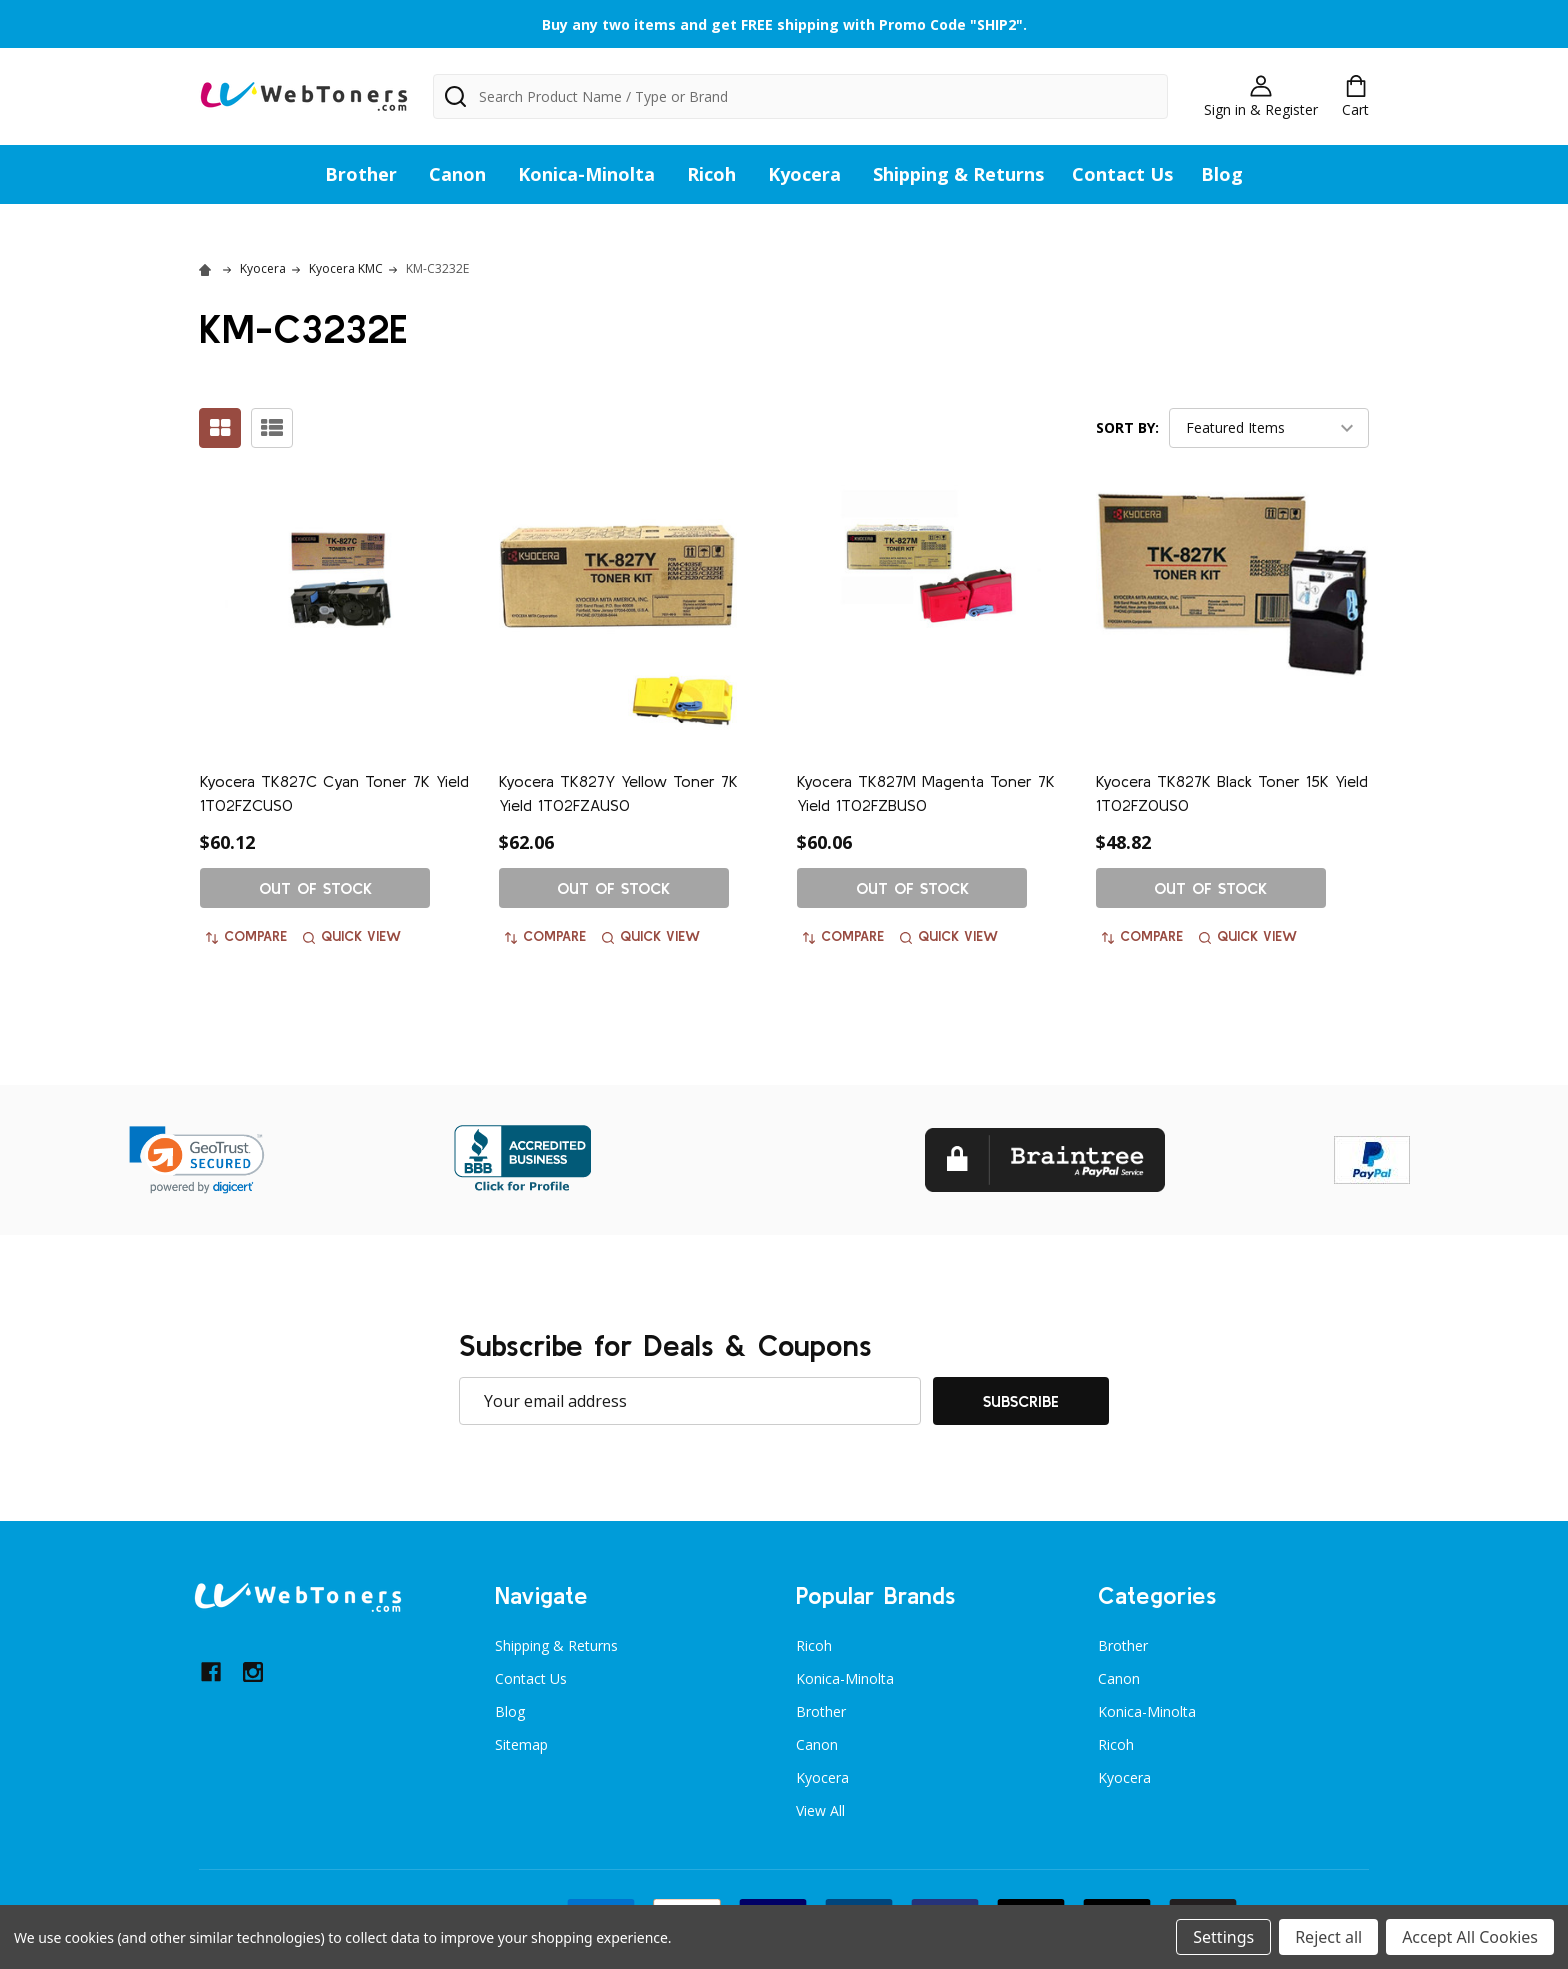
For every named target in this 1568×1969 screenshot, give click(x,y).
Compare (246, 936)
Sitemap (521, 1744)
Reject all (1328, 1937)
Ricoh (711, 174)
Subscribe (1021, 1401)
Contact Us (1122, 174)
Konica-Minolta (586, 174)
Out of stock (315, 888)
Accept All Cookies (1470, 1937)
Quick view (352, 936)
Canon (457, 174)
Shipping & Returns (958, 174)
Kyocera (804, 174)
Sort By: (1127, 427)
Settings (1223, 1937)
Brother (361, 174)
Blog (1222, 174)
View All (820, 1810)
